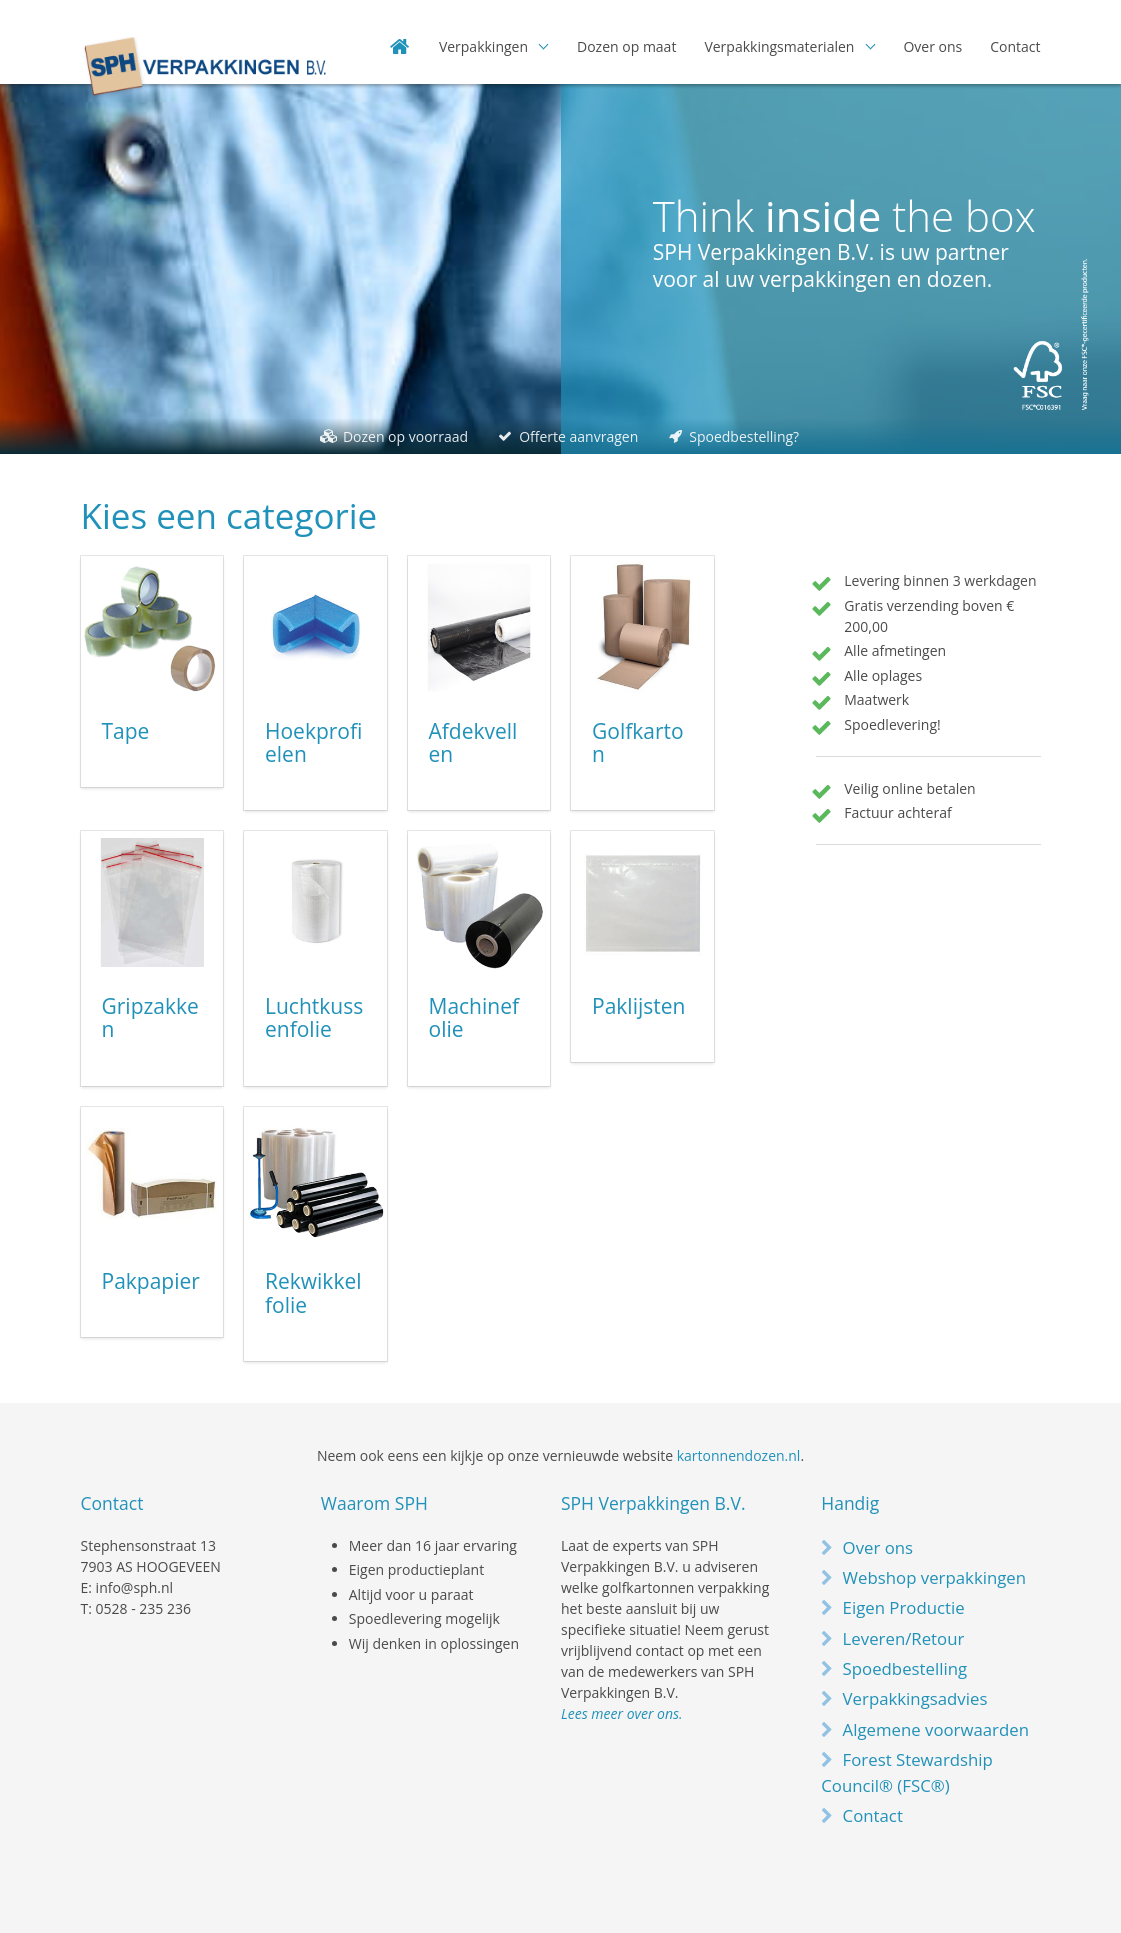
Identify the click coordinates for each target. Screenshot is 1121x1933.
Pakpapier (151, 1281)
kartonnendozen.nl (739, 1455)
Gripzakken (150, 1018)
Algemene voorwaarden (936, 1729)
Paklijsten (638, 1006)
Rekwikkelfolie (313, 1293)
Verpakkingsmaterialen (779, 46)
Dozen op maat (626, 46)
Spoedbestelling (905, 1668)
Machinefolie (474, 1018)
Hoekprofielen (313, 743)
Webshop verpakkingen (934, 1577)
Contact (1015, 46)
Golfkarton (638, 743)
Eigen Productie (904, 1607)
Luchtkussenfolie (314, 1018)
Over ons (932, 46)
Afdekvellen (473, 743)
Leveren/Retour (904, 1638)
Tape (126, 731)
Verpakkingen (483, 46)
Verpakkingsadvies (915, 1698)
